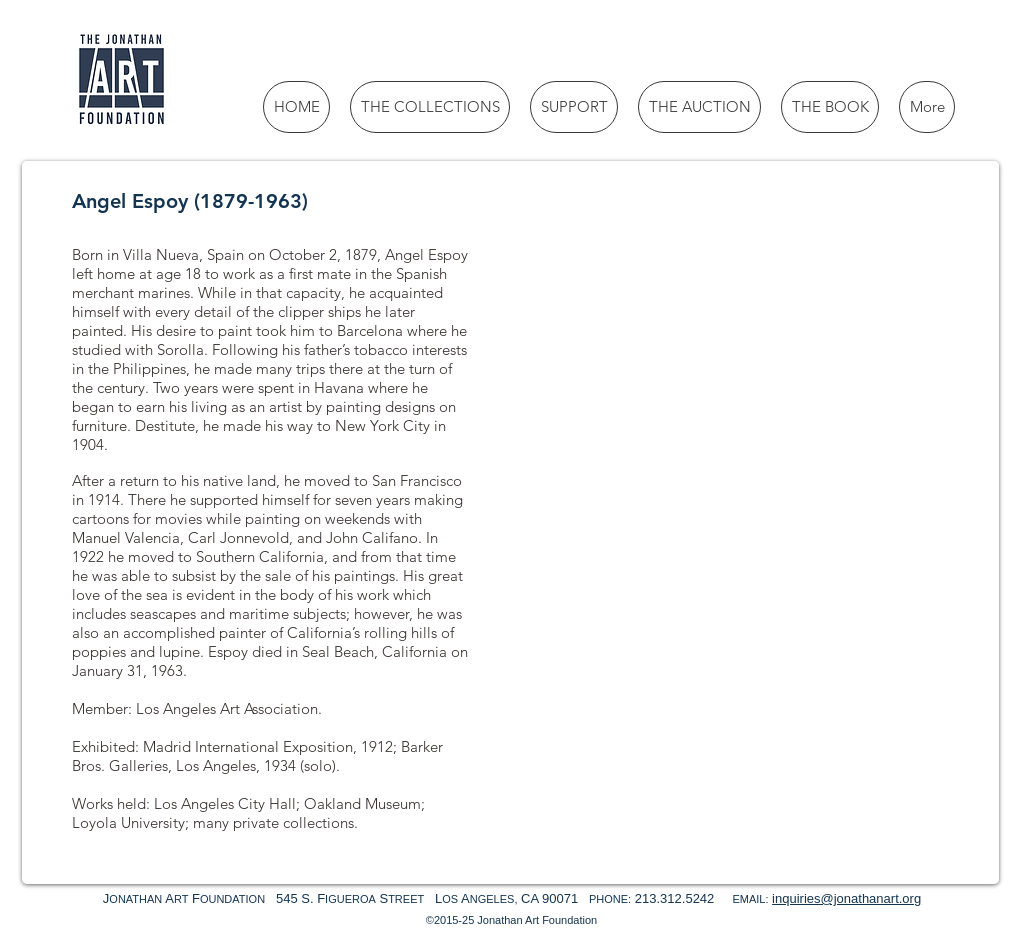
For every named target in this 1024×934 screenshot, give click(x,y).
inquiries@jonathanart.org (846, 898)
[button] (611, 322)
